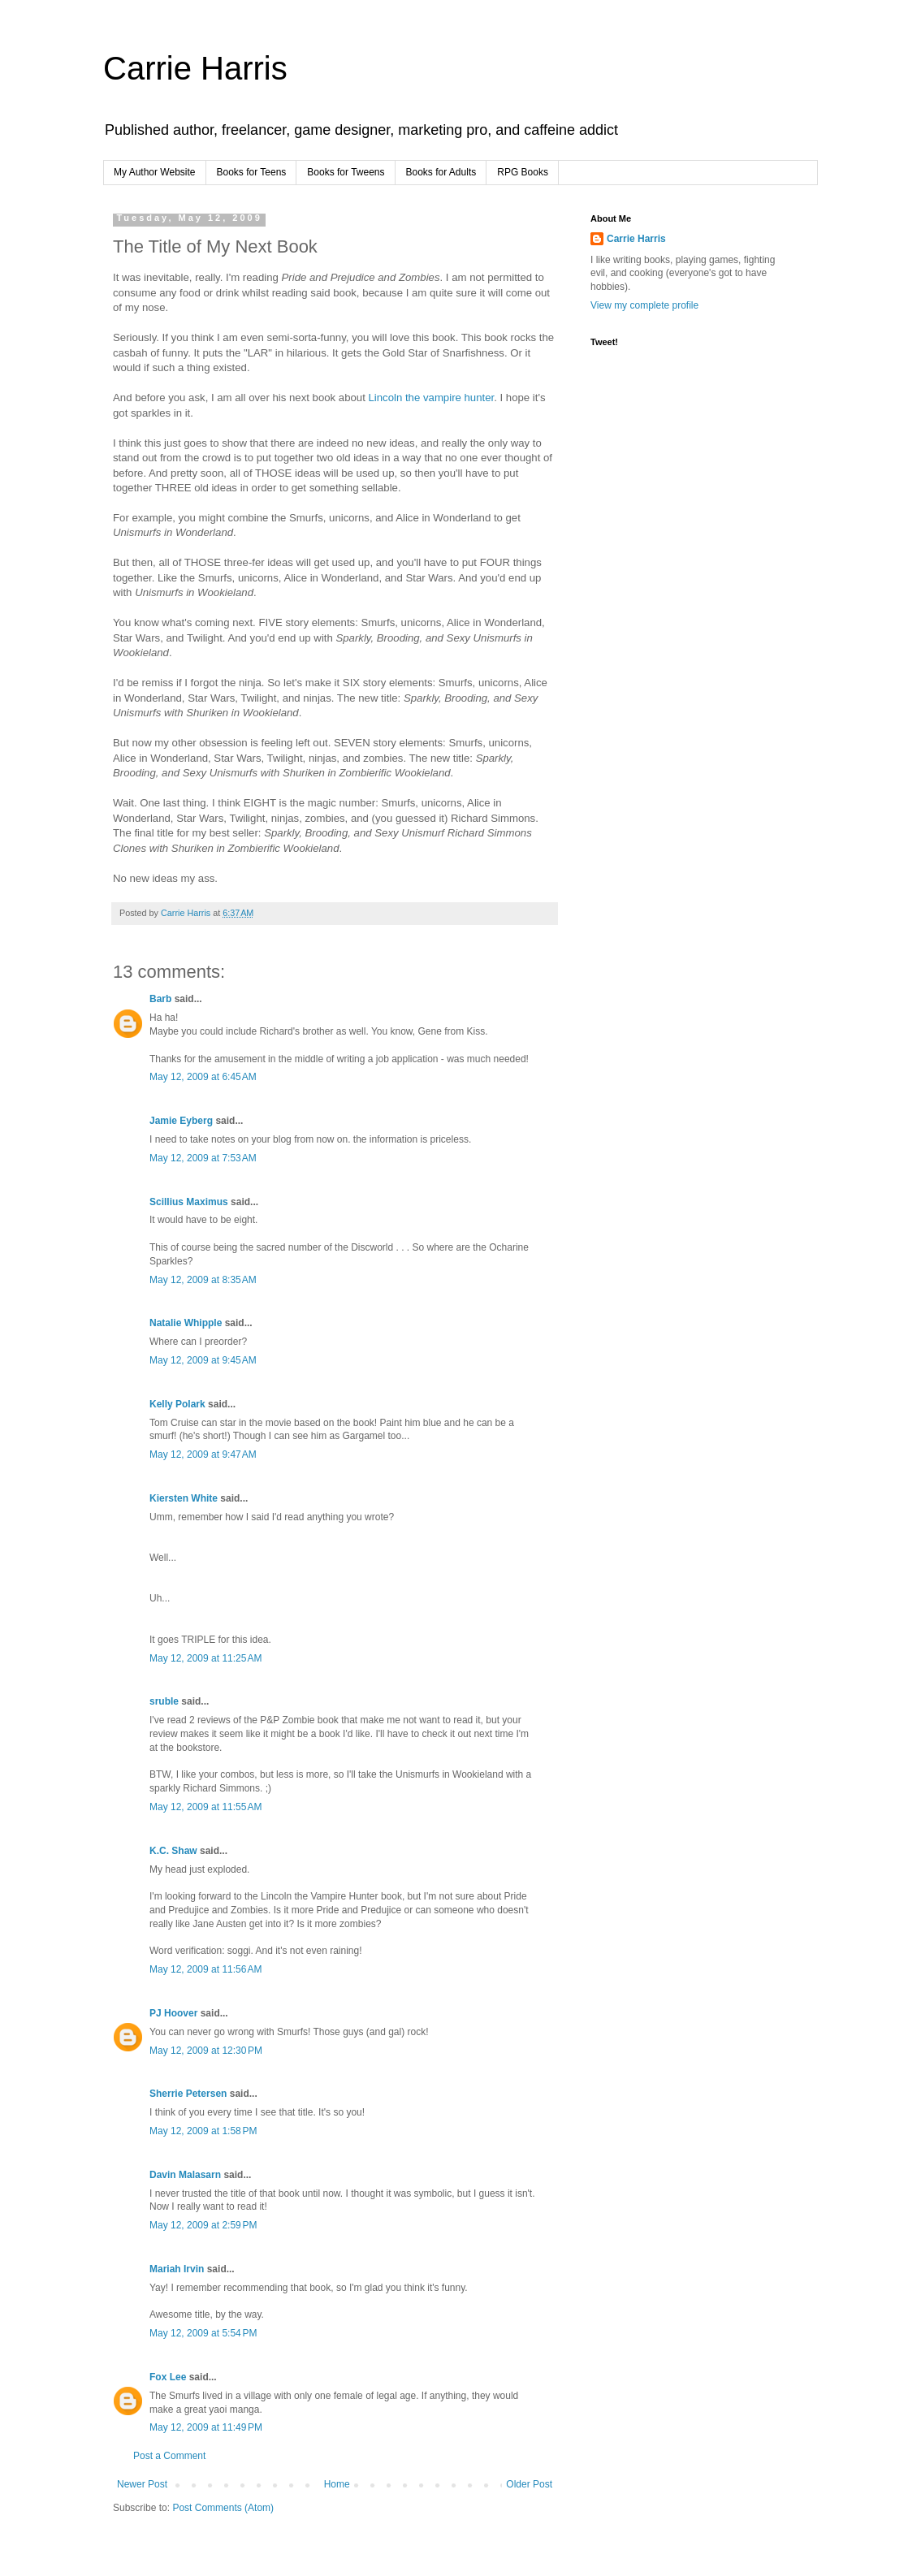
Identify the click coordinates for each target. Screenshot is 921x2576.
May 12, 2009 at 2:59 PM (203, 2225)
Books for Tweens (345, 172)
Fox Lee (167, 2377)
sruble (164, 1701)
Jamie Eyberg (181, 1120)
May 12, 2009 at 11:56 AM (205, 1969)
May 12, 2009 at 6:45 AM (203, 1077)
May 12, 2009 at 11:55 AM (205, 1807)
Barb (160, 999)
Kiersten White (183, 1498)
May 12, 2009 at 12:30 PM (205, 2050)
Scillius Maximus (188, 1202)
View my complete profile (644, 305)
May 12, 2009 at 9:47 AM (203, 1454)
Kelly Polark (177, 1404)
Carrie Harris (195, 68)
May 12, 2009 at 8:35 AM (203, 1280)
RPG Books (522, 172)
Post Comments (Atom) (223, 2507)
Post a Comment (169, 2455)
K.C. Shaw (173, 1850)
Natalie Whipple (185, 1323)
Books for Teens (252, 172)
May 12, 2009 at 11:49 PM (205, 2427)
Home (337, 2484)
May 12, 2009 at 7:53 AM (203, 1158)
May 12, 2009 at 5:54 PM (203, 2333)
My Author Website (155, 172)
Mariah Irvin (176, 2269)
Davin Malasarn (185, 2175)
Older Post (529, 2484)
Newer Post (142, 2484)
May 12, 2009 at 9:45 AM (203, 1360)
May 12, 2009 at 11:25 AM (205, 1658)
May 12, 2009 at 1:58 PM (203, 2131)
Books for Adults (441, 172)
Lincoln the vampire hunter (432, 397)
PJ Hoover (173, 2013)
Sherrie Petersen (188, 2093)
